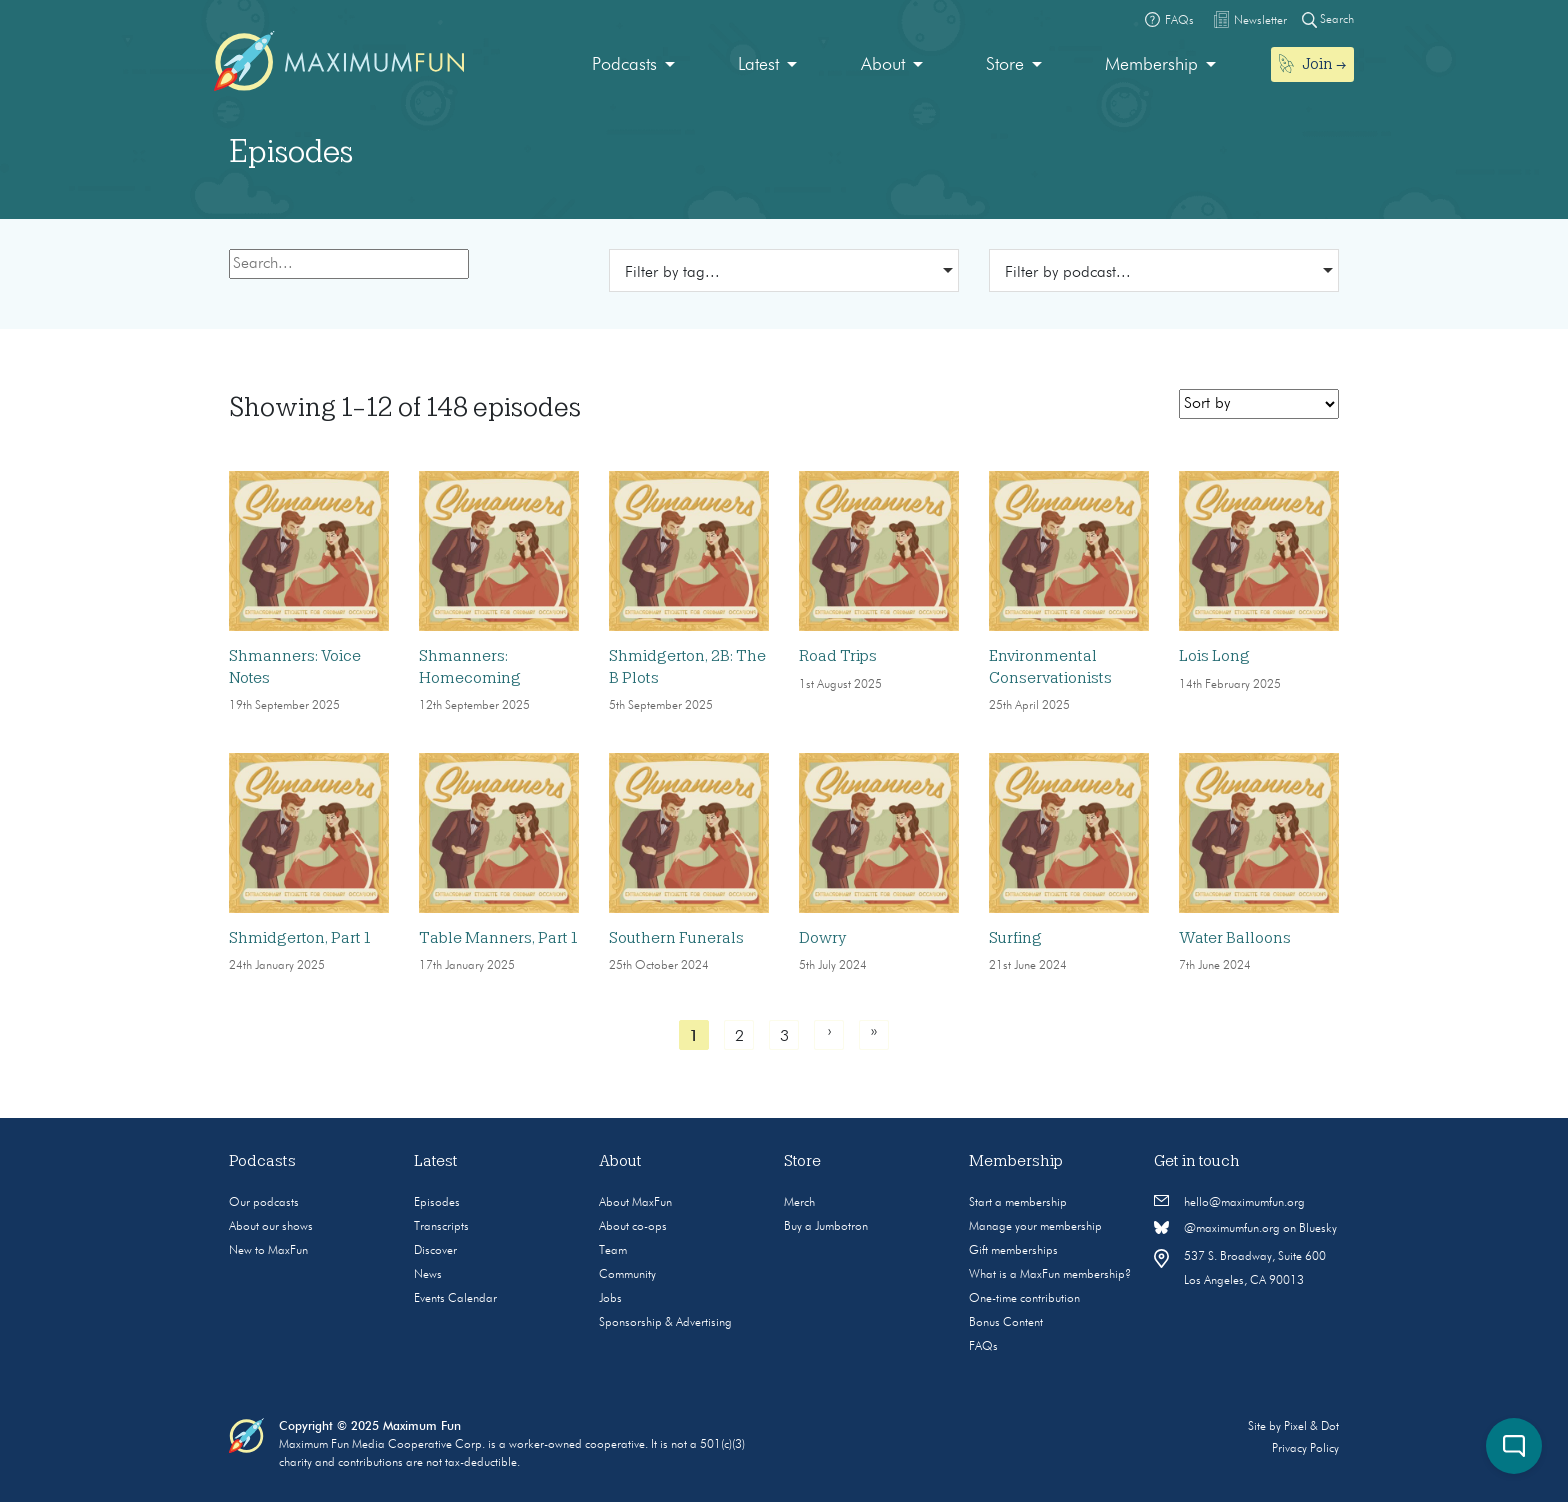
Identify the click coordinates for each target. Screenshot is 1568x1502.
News (428, 1275)
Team (613, 1251)
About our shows (271, 1227)
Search (1328, 19)
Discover (435, 1251)
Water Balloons (1235, 938)
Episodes (437, 1203)
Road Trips (838, 656)
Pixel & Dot (1311, 1427)
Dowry (822, 938)
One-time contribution (1024, 1299)
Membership (1151, 65)
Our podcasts (264, 1203)
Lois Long (1214, 656)
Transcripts (441, 1227)
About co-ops (633, 1227)
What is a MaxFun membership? (1050, 1275)
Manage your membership (1035, 1227)
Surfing (1015, 938)
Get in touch (1197, 1161)
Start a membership (1018, 1203)
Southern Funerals (676, 938)
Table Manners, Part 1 (498, 938)
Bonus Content (1006, 1323)
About (883, 65)
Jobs (610, 1299)
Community (627, 1275)
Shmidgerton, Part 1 (300, 938)
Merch (799, 1203)
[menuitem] (633, 65)
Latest (758, 65)
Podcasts (624, 65)
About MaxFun (635, 1203)
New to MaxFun (268, 1251)
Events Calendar (455, 1299)
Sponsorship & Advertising (665, 1323)
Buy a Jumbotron (826, 1227)
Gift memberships (1013, 1251)
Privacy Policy (1305, 1449)
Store (1005, 65)
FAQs (983, 1347)
